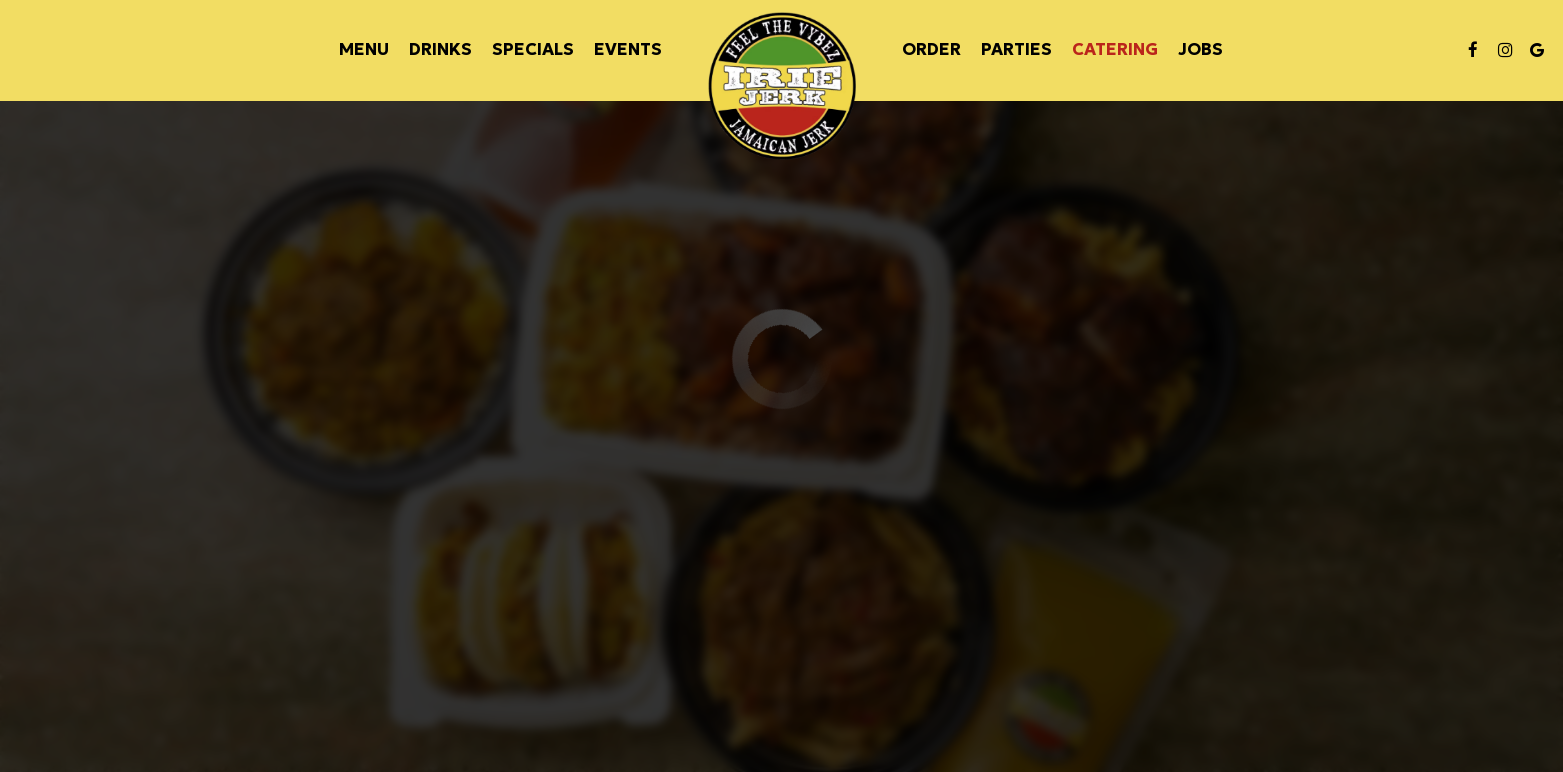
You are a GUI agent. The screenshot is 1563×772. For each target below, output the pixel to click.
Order (931, 50)
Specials (533, 50)
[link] (782, 86)
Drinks (440, 50)
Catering (1115, 50)
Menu (364, 50)
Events (628, 50)
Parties (1016, 50)
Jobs (1200, 50)
